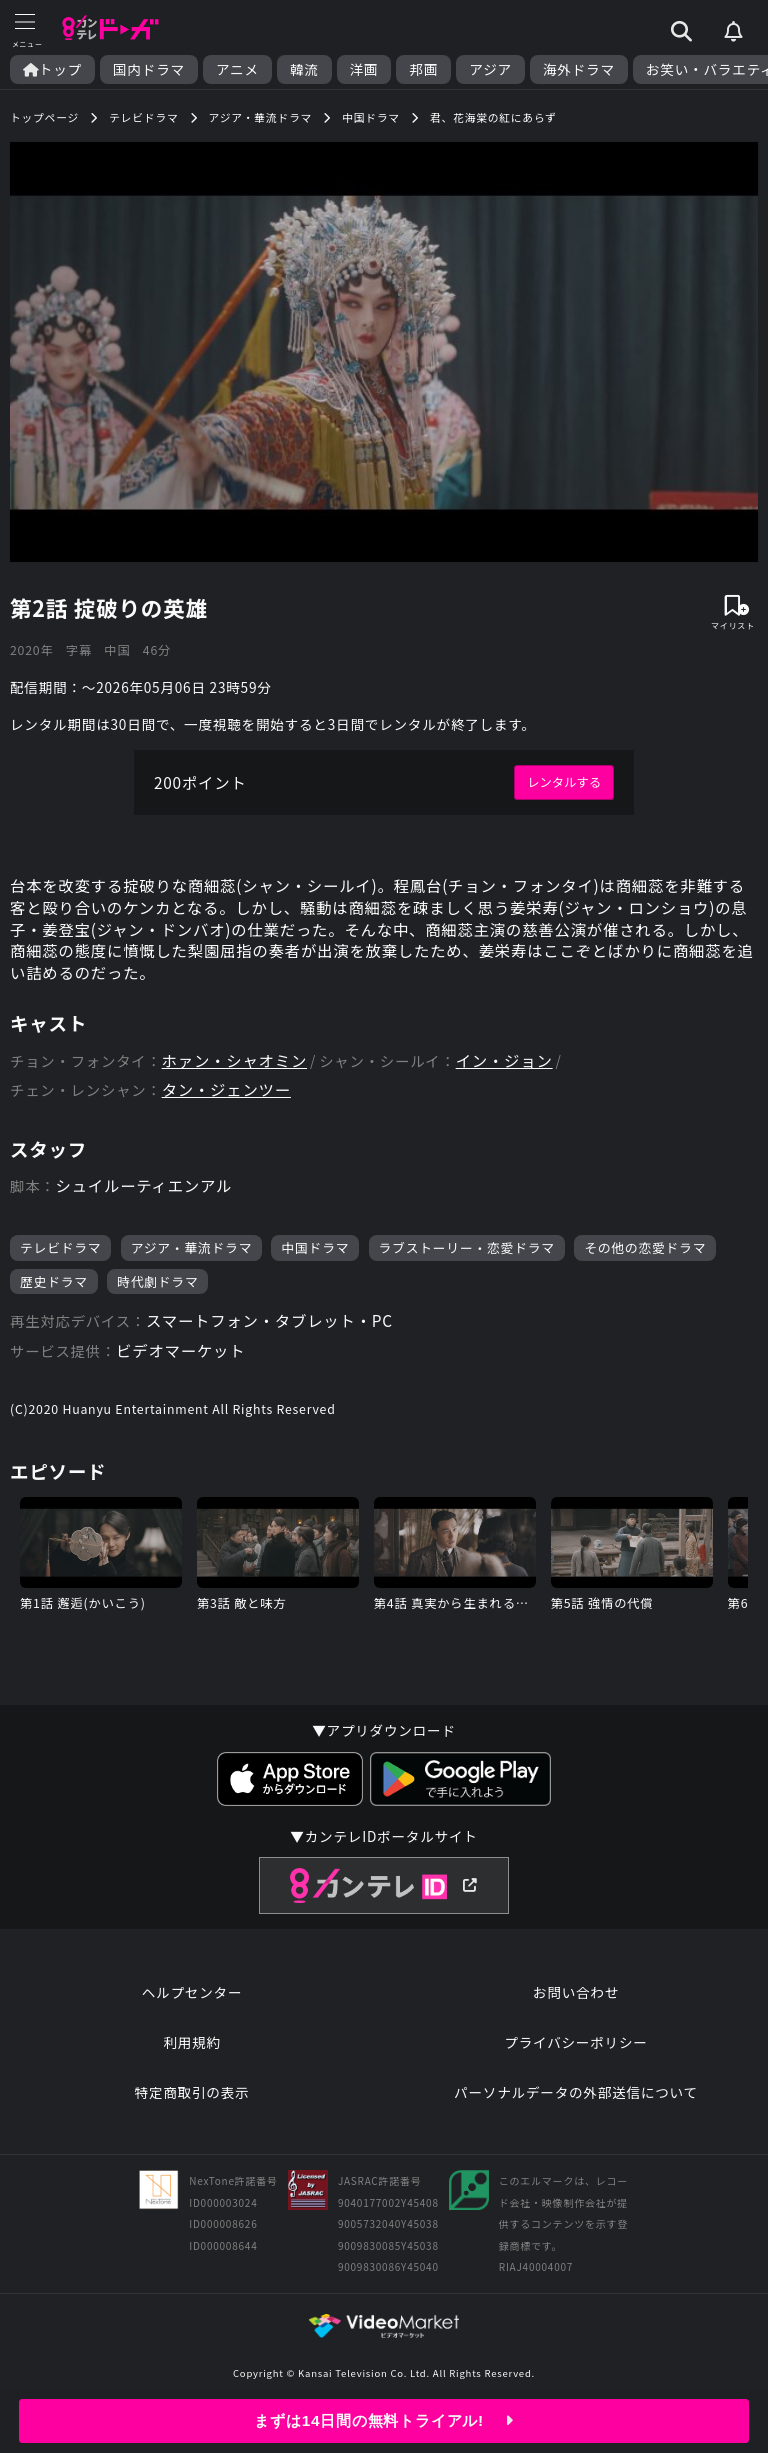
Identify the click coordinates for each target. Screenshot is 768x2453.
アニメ (237, 69)
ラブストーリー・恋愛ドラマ (468, 1259)
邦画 (423, 69)
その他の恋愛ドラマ (647, 1259)
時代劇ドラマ (158, 1293)
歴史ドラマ (54, 1293)
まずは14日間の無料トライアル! (384, 2420)
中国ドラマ (316, 1259)
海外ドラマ (579, 69)
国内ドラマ (149, 69)
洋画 (364, 69)
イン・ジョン (512, 1069)
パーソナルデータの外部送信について (576, 2112)
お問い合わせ (576, 2012)
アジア (490, 69)
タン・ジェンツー (229, 1099)
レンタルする (562, 785)
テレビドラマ (61, 1259)
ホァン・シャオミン (237, 1069)
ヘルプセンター (192, 2012)
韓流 (304, 69)
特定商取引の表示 (191, 2112)
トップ (52, 69)
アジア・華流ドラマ (192, 1259)
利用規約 (192, 2062)
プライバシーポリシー (576, 2062)
